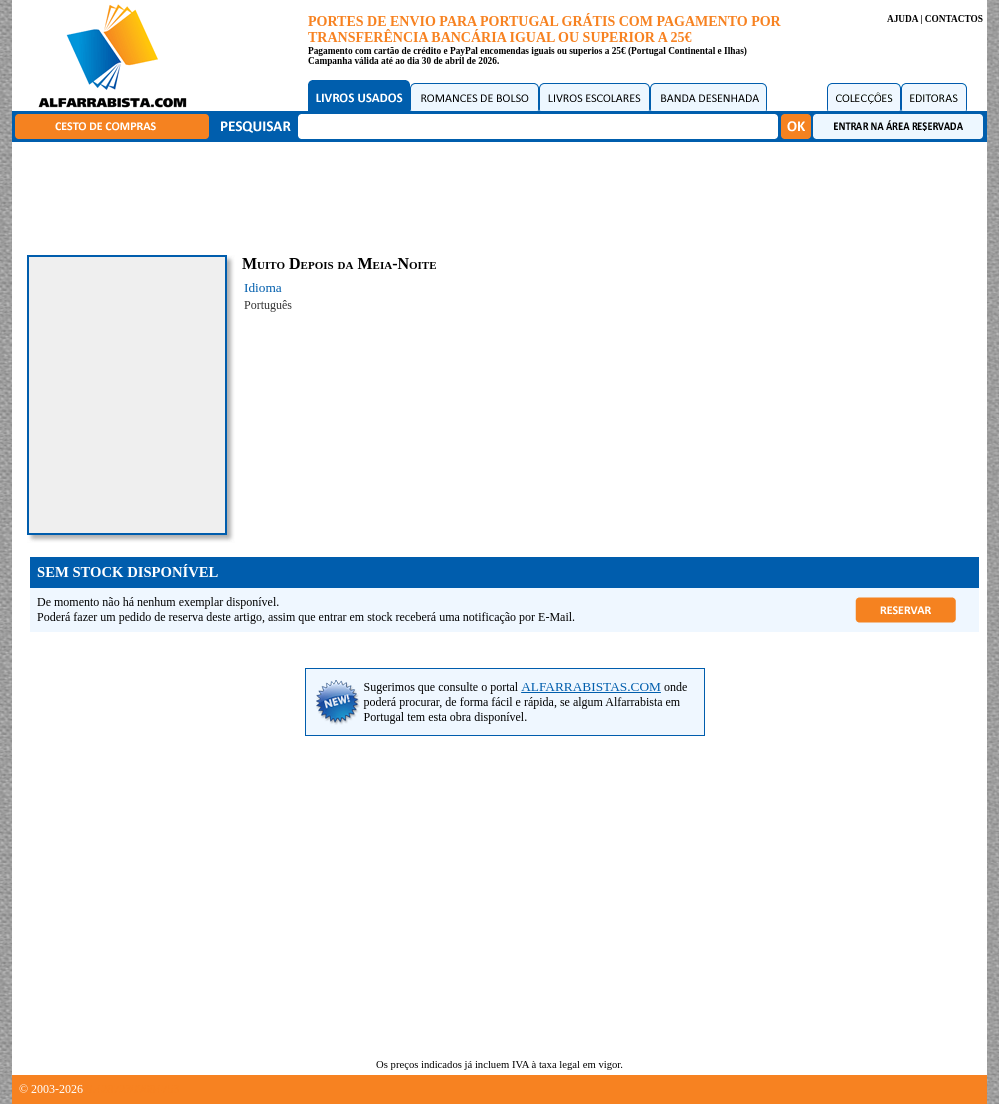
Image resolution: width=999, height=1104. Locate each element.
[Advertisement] (505, 195)
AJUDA (902, 19)
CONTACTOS (954, 19)
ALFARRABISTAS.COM (591, 686)
